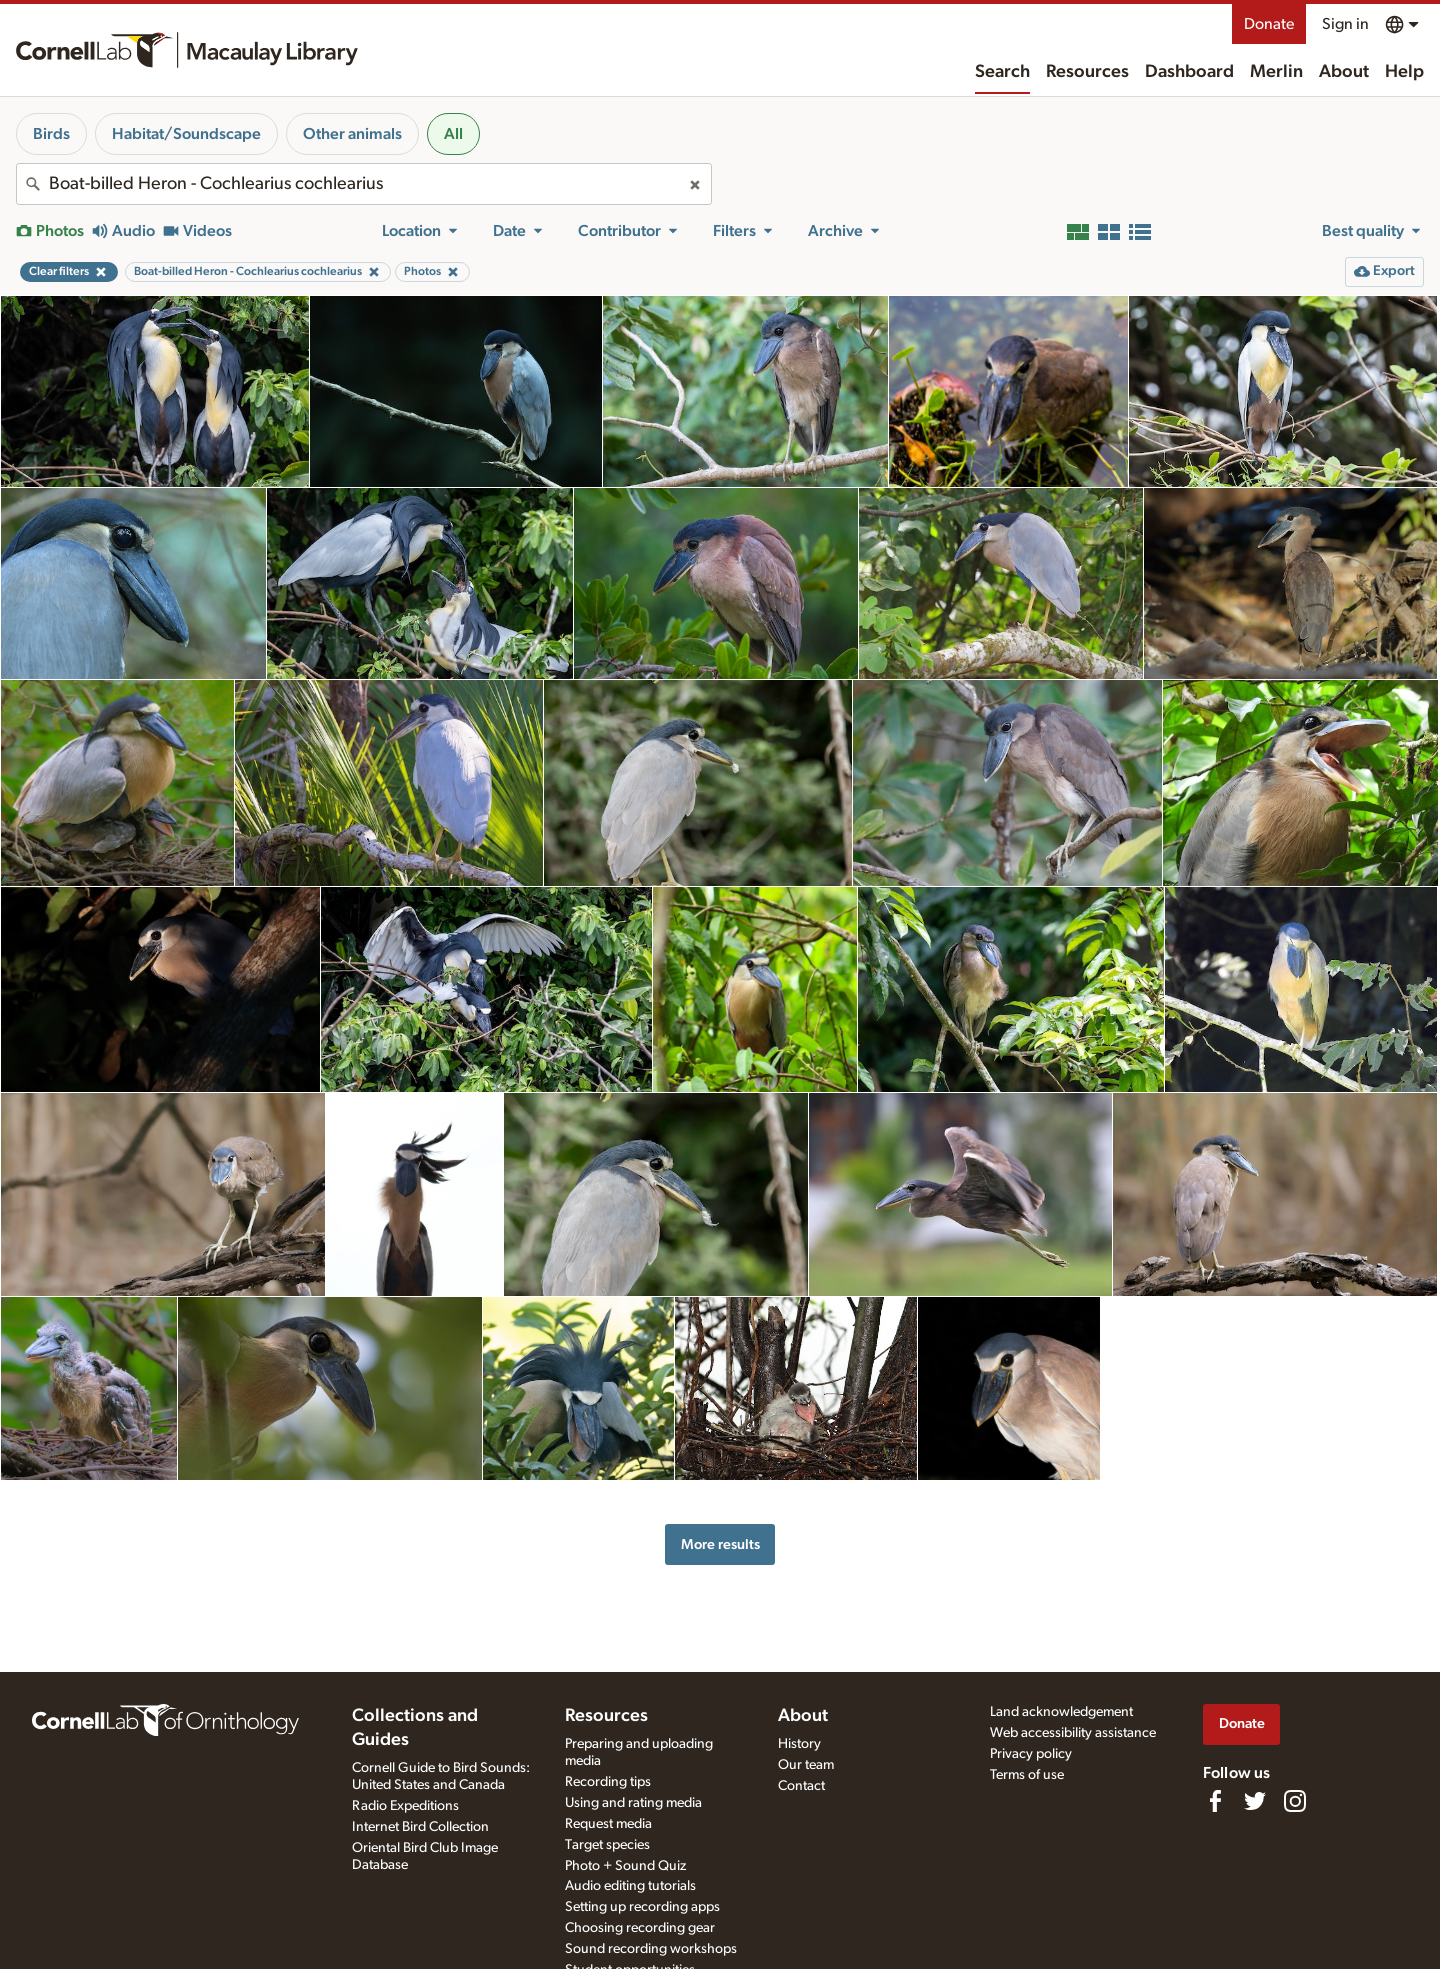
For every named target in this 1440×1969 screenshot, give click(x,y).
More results (720, 1544)
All (453, 134)
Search (1002, 72)
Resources (1087, 72)
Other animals (352, 134)
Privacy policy (1031, 1754)
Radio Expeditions (405, 1806)
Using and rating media (633, 1803)
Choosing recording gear (640, 1928)
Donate (1269, 24)
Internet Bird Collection (420, 1827)
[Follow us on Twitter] (1255, 1801)
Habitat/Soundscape (186, 134)
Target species (607, 1845)
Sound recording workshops (651, 1949)
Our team (806, 1765)
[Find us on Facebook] (1215, 1801)
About (1344, 72)
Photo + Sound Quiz (625, 1866)
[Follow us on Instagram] (1295, 1801)
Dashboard (1189, 72)
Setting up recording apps (642, 1907)
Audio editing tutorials (630, 1886)
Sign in (1345, 24)
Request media (608, 1824)
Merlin (1276, 72)
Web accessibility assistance (1073, 1733)
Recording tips (608, 1782)
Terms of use (1027, 1775)
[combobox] (364, 184)
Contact (801, 1786)
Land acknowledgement (1061, 1712)
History (799, 1744)
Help (1404, 72)
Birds (51, 134)
